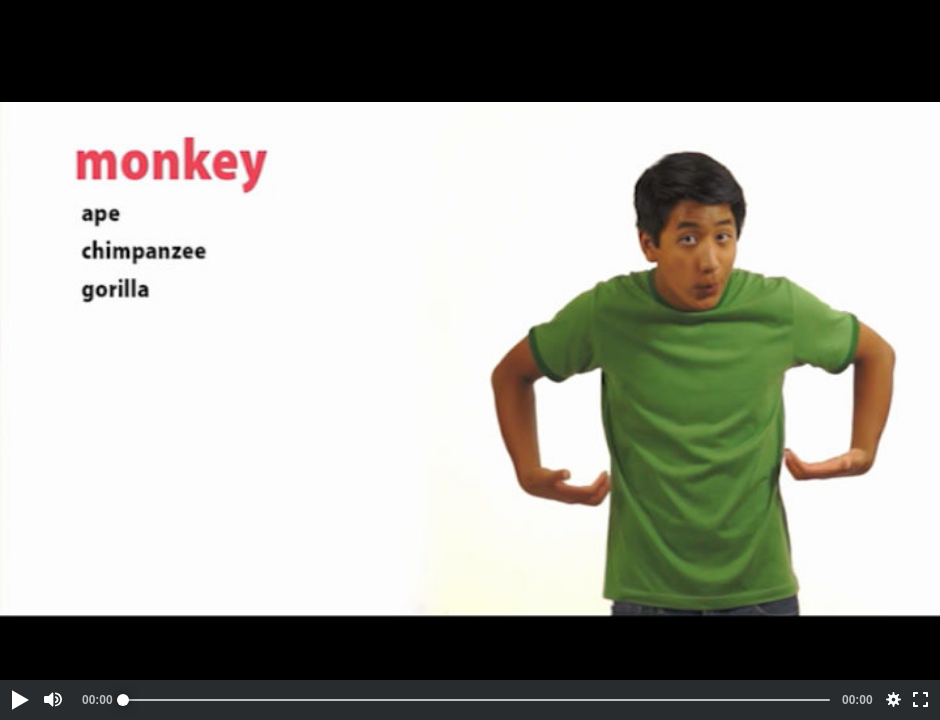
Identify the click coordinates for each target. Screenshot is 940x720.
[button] (19, 700)
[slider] (476, 700)
